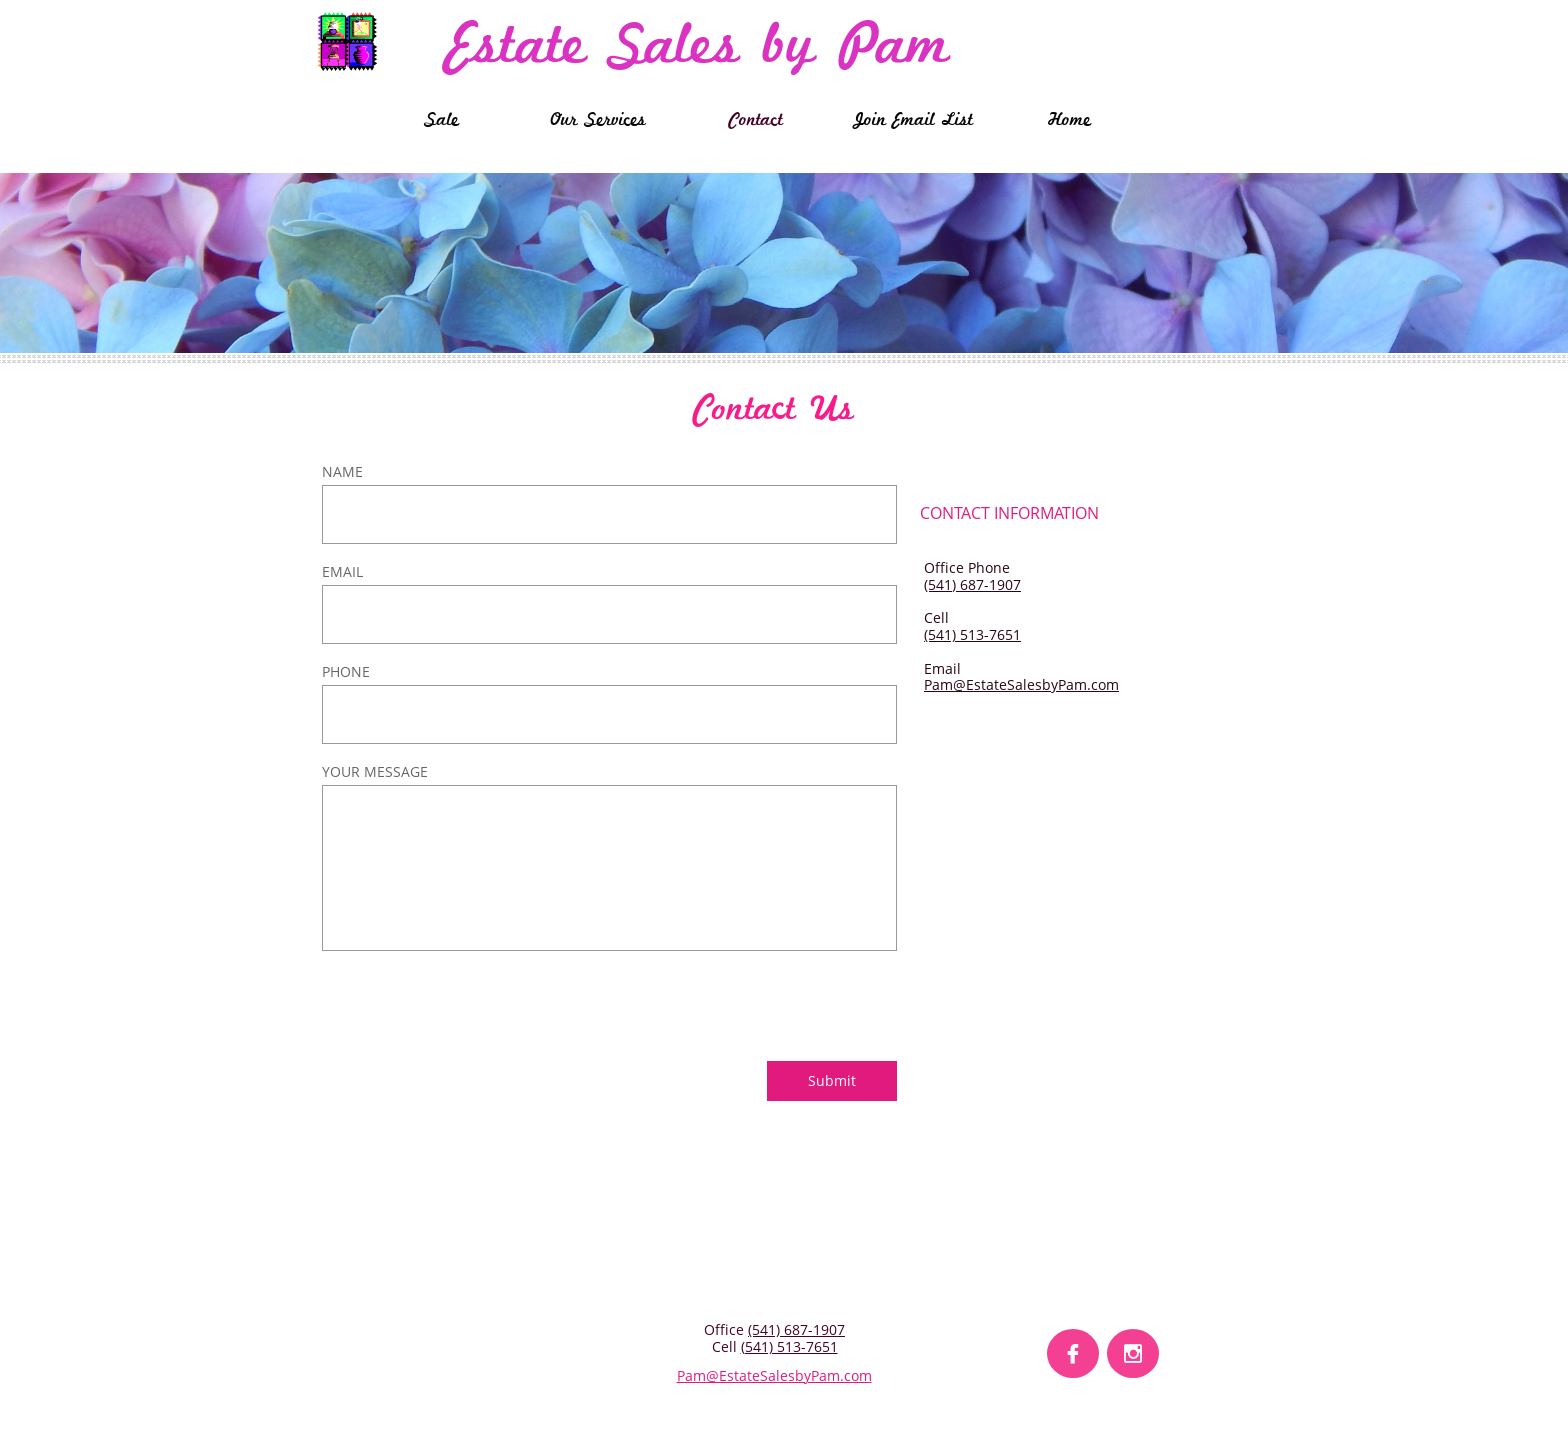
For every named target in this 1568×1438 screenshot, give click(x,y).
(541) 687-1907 (972, 584)
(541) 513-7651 (972, 634)
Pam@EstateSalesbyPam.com (1021, 684)
